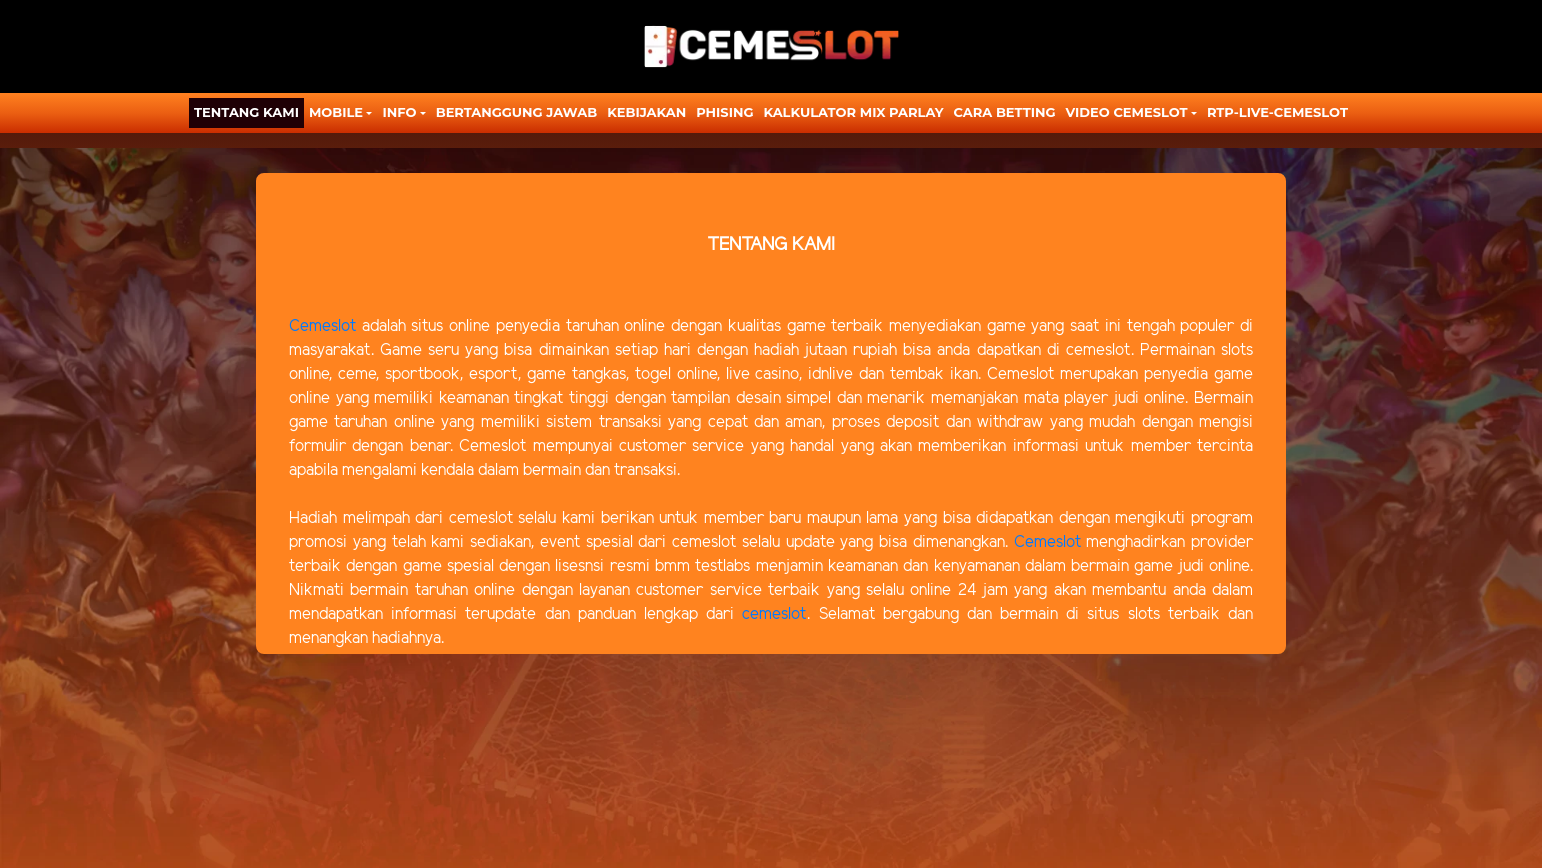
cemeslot (774, 614)
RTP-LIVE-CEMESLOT (1277, 112)
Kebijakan (646, 112)
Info (399, 112)
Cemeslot (322, 326)
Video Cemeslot (1127, 112)
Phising (724, 112)
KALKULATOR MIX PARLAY (853, 112)
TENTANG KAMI (246, 112)
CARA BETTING (1005, 112)
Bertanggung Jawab (516, 112)
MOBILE (336, 112)
